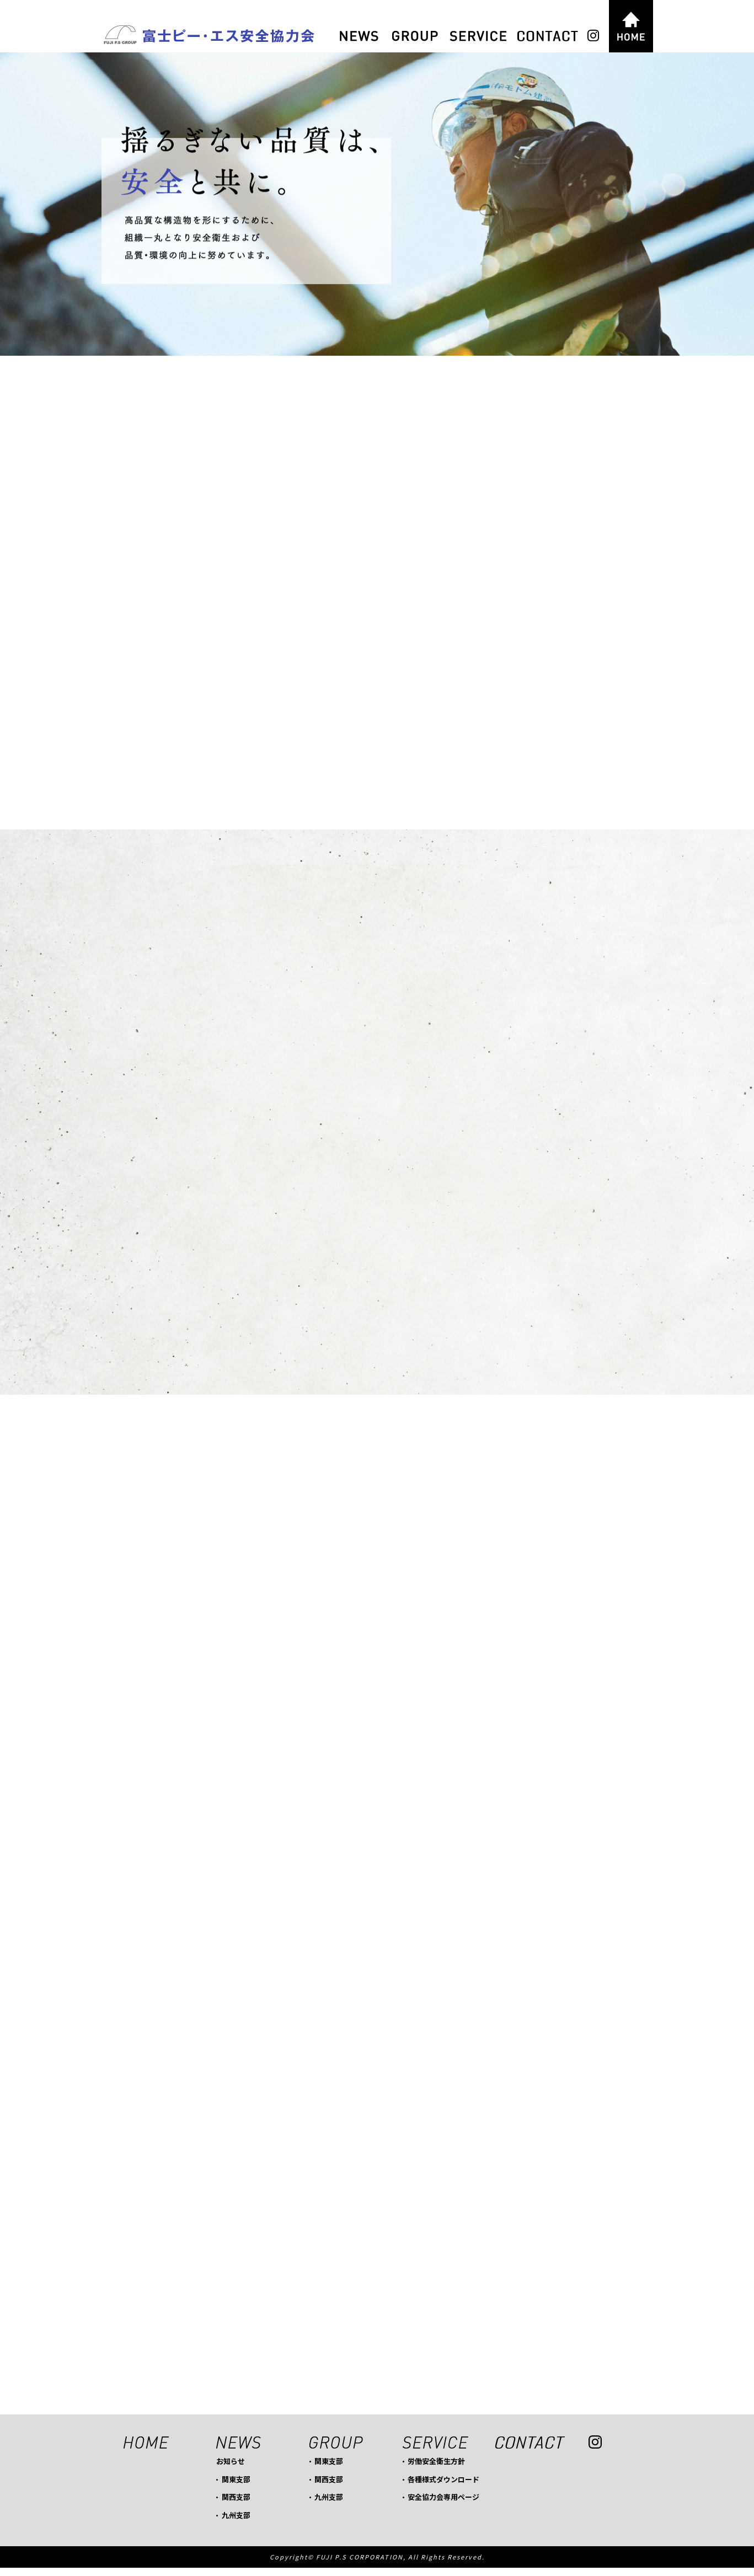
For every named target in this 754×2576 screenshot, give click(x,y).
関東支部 (236, 2487)
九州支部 (236, 2523)
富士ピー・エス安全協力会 (207, 35)
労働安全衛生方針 (436, 2469)
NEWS (359, 36)
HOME (631, 26)
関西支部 (236, 2505)
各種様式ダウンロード (443, 2487)
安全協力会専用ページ (443, 2505)
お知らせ (230, 2469)
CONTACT (547, 36)
